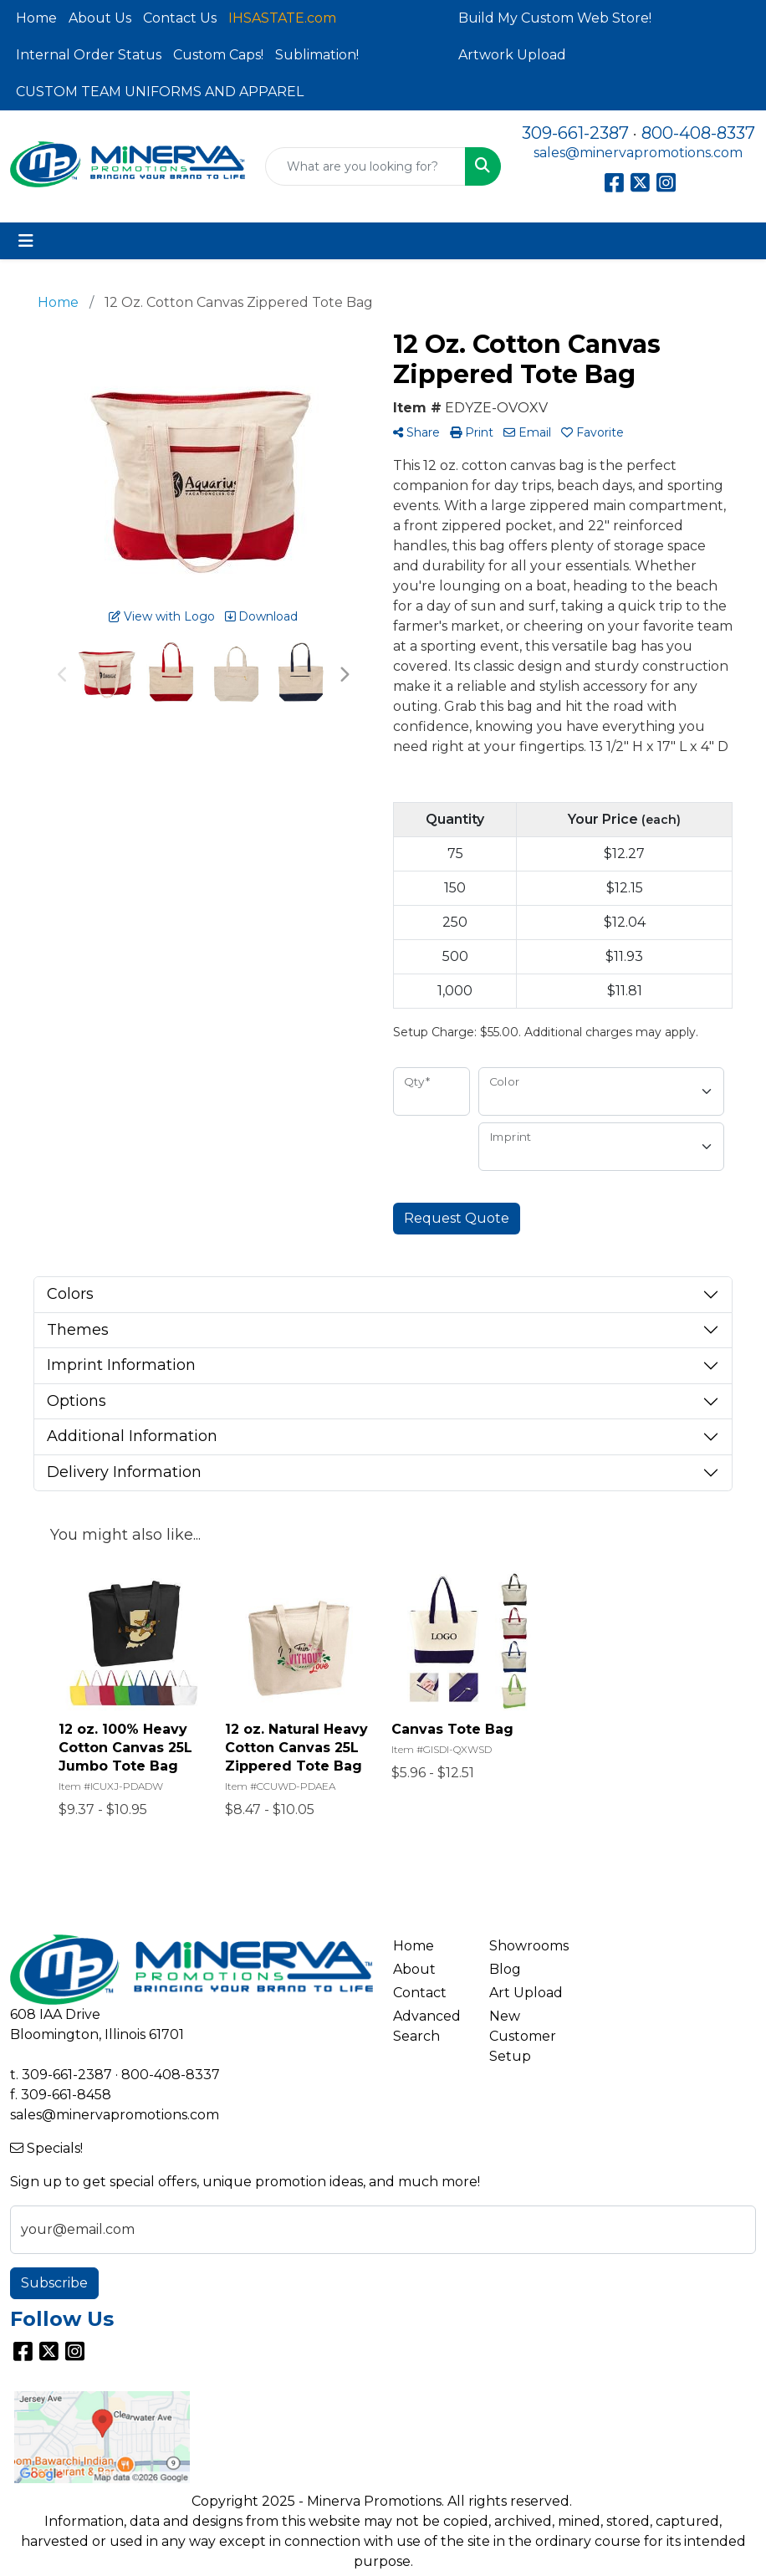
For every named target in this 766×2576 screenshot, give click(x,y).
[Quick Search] (365, 166)
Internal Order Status (88, 55)
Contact (420, 1993)
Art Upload (526, 1993)
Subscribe (54, 2283)
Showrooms (527, 1946)
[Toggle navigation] (25, 241)
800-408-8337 (698, 133)
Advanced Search (427, 2026)
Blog (505, 1969)
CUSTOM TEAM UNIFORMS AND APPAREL (160, 92)
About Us (100, 18)
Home (36, 18)
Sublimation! (317, 55)
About (414, 1969)
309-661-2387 (575, 133)
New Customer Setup (522, 2036)
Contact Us (180, 18)
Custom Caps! (218, 55)
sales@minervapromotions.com (638, 153)
